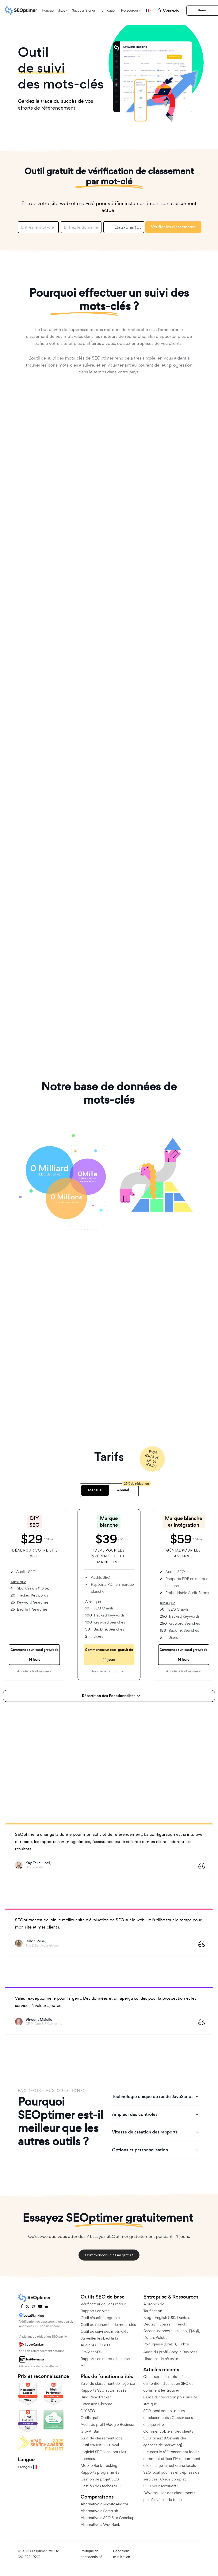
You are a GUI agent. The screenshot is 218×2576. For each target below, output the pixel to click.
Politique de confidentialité (91, 2563)
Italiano (180, 2340)
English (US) (165, 2327)
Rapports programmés (100, 2482)
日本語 (194, 2340)
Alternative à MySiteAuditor (104, 2513)
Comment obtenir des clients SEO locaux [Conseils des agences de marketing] (168, 2447)
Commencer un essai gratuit (109, 2264)
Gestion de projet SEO (100, 2488)
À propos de (153, 2313)
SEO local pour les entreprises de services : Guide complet (171, 2485)
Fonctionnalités (54, 10)
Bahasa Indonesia (158, 2340)
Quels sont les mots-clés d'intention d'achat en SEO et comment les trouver (168, 2393)
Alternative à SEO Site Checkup (107, 2527)
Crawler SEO (91, 2361)
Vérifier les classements (173, 227)
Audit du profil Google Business (108, 2434)
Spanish (166, 2333)
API (83, 2375)
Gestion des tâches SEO (101, 2495)
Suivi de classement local (102, 2447)
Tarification (109, 10)
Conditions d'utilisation (121, 2563)
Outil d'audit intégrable (100, 2327)
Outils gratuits (93, 2427)
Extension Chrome (96, 2413)
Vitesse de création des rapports (145, 2142)
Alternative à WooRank (100, 2534)
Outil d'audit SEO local (100, 2454)
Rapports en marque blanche (105, 2368)
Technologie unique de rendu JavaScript (152, 2106)
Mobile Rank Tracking (99, 2475)
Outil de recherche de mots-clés (108, 2334)
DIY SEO (88, 2420)
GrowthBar (90, 2440)
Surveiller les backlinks (100, 2347)
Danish (183, 2327)
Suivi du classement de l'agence (108, 2393)
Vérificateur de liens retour (103, 2313)
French (180, 2333)
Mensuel (95, 1490)
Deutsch (150, 2333)
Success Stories (84, 10)
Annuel (123, 1490)
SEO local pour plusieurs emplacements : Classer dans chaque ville (168, 2427)
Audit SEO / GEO (95, 2354)
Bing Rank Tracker (96, 2406)
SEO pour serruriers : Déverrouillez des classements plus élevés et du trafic (169, 2502)
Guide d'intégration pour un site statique (170, 2410)
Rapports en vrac (95, 2320)
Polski (161, 2346)
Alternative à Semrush (99, 2520)
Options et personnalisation (140, 2159)
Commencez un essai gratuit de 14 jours (34, 1662)
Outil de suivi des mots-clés (104, 2340)
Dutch (148, 2346)
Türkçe (183, 2353)
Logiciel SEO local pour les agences (103, 2465)
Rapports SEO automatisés (103, 2399)
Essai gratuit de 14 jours (152, 1459)
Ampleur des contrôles (135, 2124)
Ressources (130, 10)
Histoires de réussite (160, 2368)
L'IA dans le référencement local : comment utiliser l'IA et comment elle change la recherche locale (171, 2468)
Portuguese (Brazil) (159, 2353)
